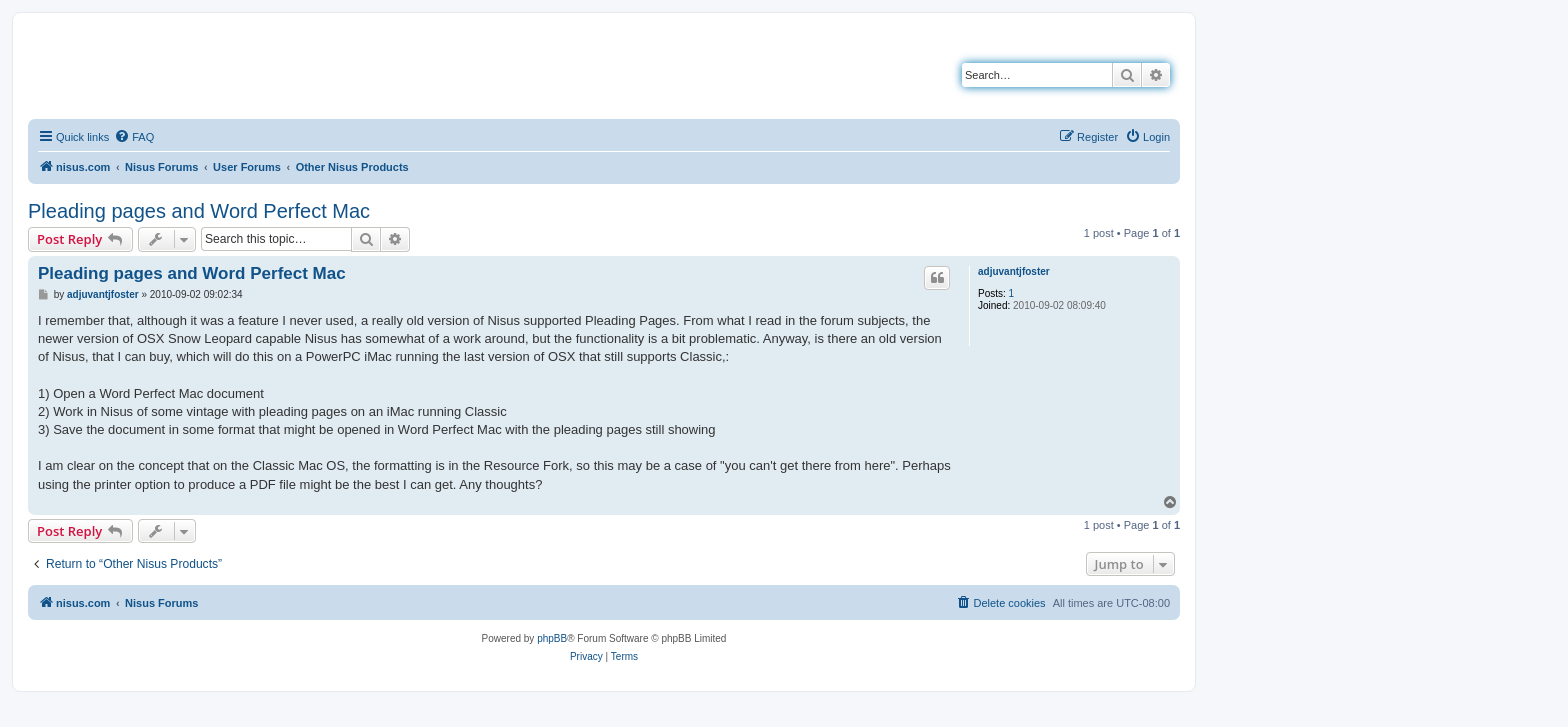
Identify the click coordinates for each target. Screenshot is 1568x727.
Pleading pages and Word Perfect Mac (199, 211)
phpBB (552, 638)
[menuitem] (134, 137)
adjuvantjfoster (1014, 271)
